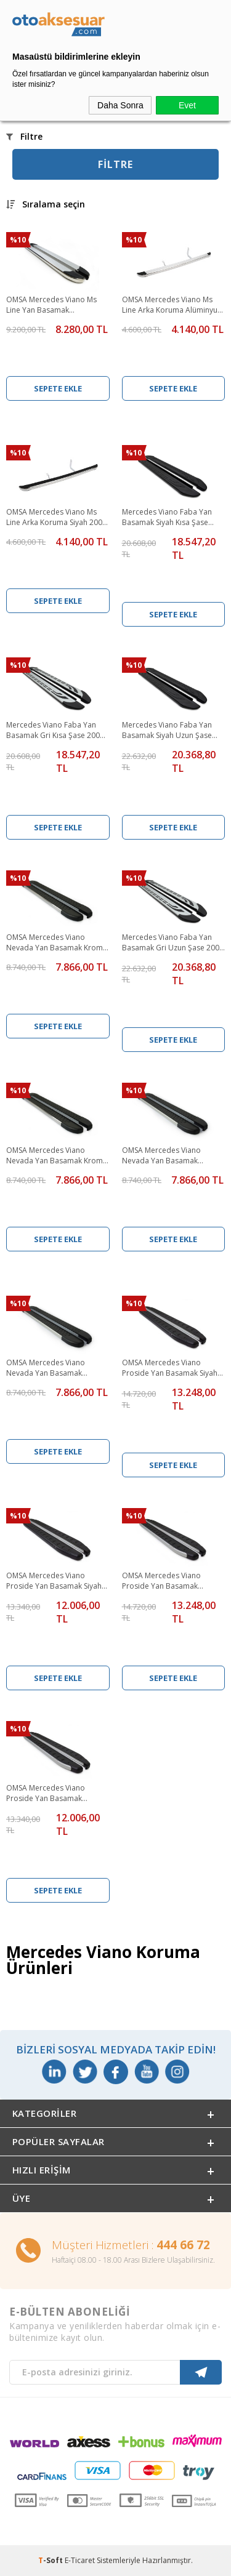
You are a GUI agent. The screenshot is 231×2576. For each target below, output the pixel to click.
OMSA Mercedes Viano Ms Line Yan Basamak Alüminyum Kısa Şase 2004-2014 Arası (53, 305)
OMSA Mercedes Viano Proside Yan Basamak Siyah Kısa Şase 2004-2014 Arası (54, 1581)
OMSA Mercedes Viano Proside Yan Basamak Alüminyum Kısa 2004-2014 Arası (53, 1794)
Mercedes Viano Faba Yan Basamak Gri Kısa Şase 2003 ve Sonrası (55, 731)
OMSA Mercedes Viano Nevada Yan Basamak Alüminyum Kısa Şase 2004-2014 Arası (169, 1156)
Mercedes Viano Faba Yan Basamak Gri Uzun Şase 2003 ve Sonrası (173, 943)
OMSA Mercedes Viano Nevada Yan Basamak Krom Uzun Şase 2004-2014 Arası (54, 1156)
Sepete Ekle (58, 388)
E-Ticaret (80, 2560)
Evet (187, 105)
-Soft (51, 2560)
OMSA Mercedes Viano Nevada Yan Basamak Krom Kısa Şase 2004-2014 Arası (54, 943)
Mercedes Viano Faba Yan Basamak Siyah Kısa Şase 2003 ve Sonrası (167, 518)
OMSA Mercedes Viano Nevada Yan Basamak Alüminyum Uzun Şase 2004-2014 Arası (55, 1368)
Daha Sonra (120, 105)
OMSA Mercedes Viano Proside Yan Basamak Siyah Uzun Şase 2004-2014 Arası (169, 1368)
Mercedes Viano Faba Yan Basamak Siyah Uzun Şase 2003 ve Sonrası (167, 731)
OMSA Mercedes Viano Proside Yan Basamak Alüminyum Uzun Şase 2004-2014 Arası (171, 1581)
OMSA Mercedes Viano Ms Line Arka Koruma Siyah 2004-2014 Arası (57, 518)
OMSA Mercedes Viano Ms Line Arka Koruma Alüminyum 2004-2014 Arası (173, 305)
